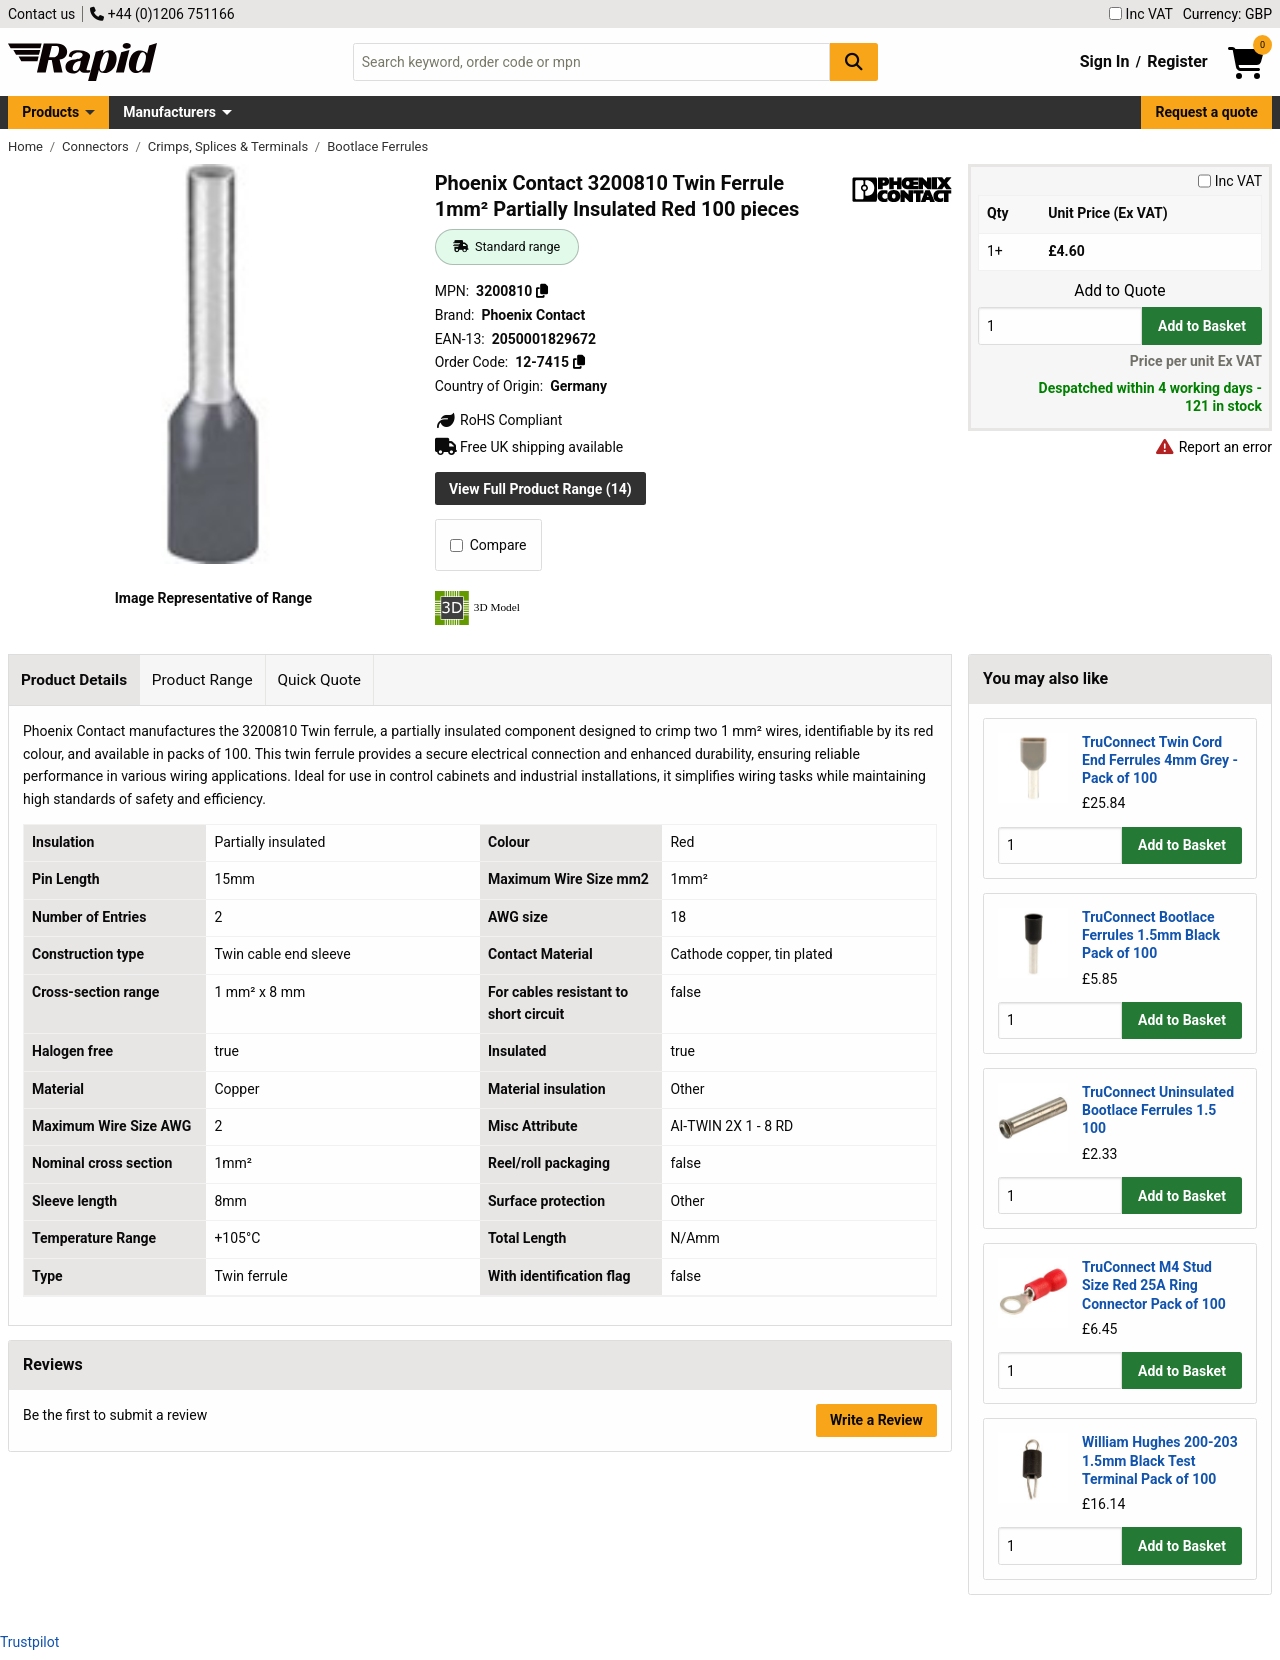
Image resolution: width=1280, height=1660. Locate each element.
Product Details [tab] (74, 680)
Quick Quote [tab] (319, 680)
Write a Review (876, 1420)
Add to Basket (1202, 326)
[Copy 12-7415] (578, 362)
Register (1177, 61)
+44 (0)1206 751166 (162, 14)
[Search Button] (854, 61)
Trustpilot (29, 1642)
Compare (488, 545)
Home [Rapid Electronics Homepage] (27, 146)
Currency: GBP (1227, 14)
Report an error (1213, 447)
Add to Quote (1119, 291)
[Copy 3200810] (542, 291)
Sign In (1105, 61)
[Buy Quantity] (1060, 325)
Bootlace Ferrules (377, 146)
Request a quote (1207, 112)
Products (50, 112)
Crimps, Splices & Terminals (230, 146)
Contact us (41, 14)
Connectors (97, 146)
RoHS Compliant (499, 420)
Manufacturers (169, 112)
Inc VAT (1141, 14)
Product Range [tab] (202, 680)
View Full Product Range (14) (540, 489)
